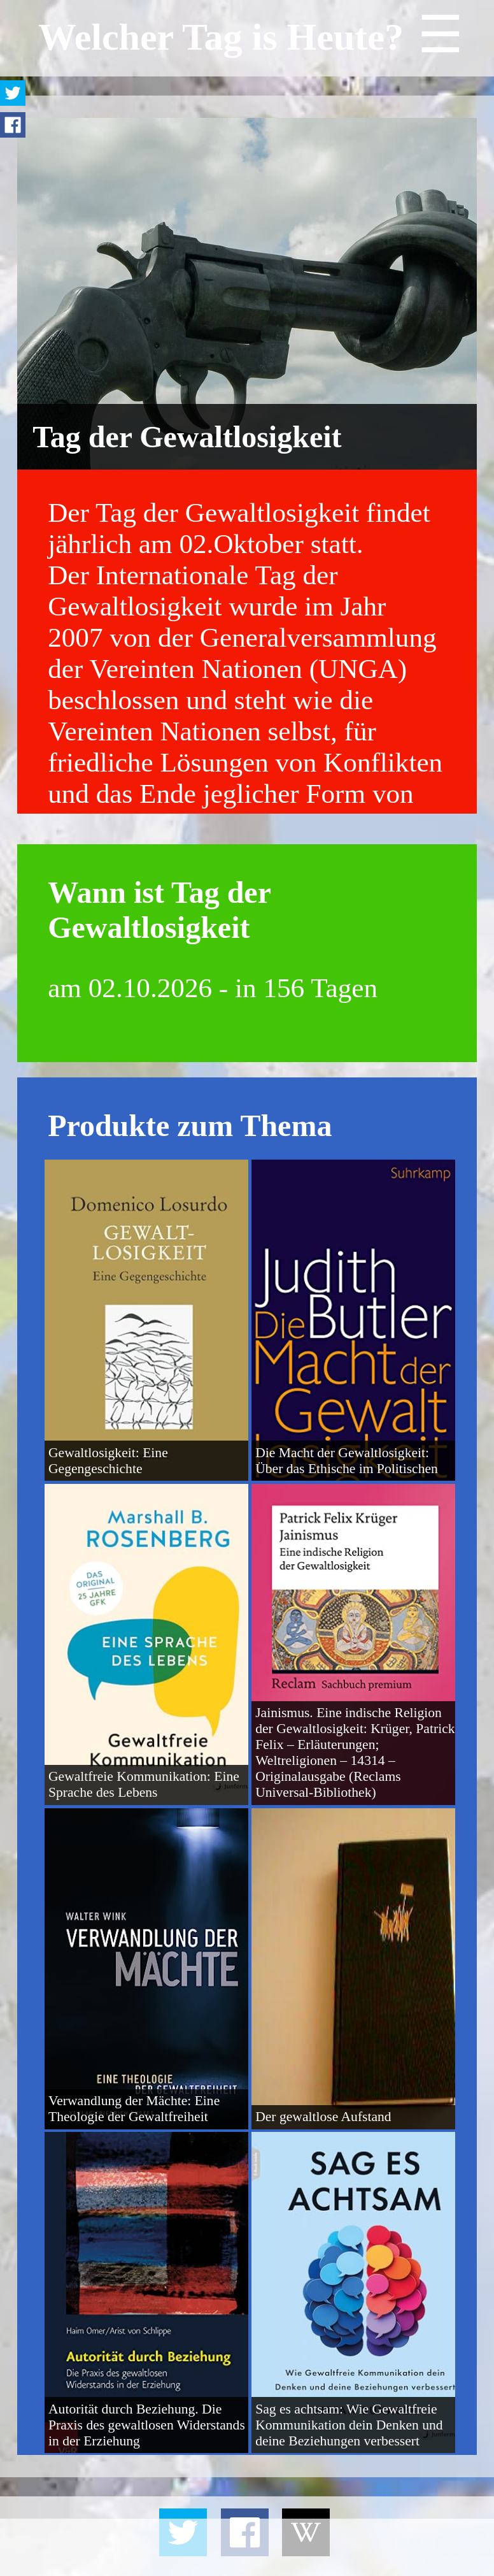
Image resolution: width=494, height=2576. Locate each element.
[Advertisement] (247, 2547)
